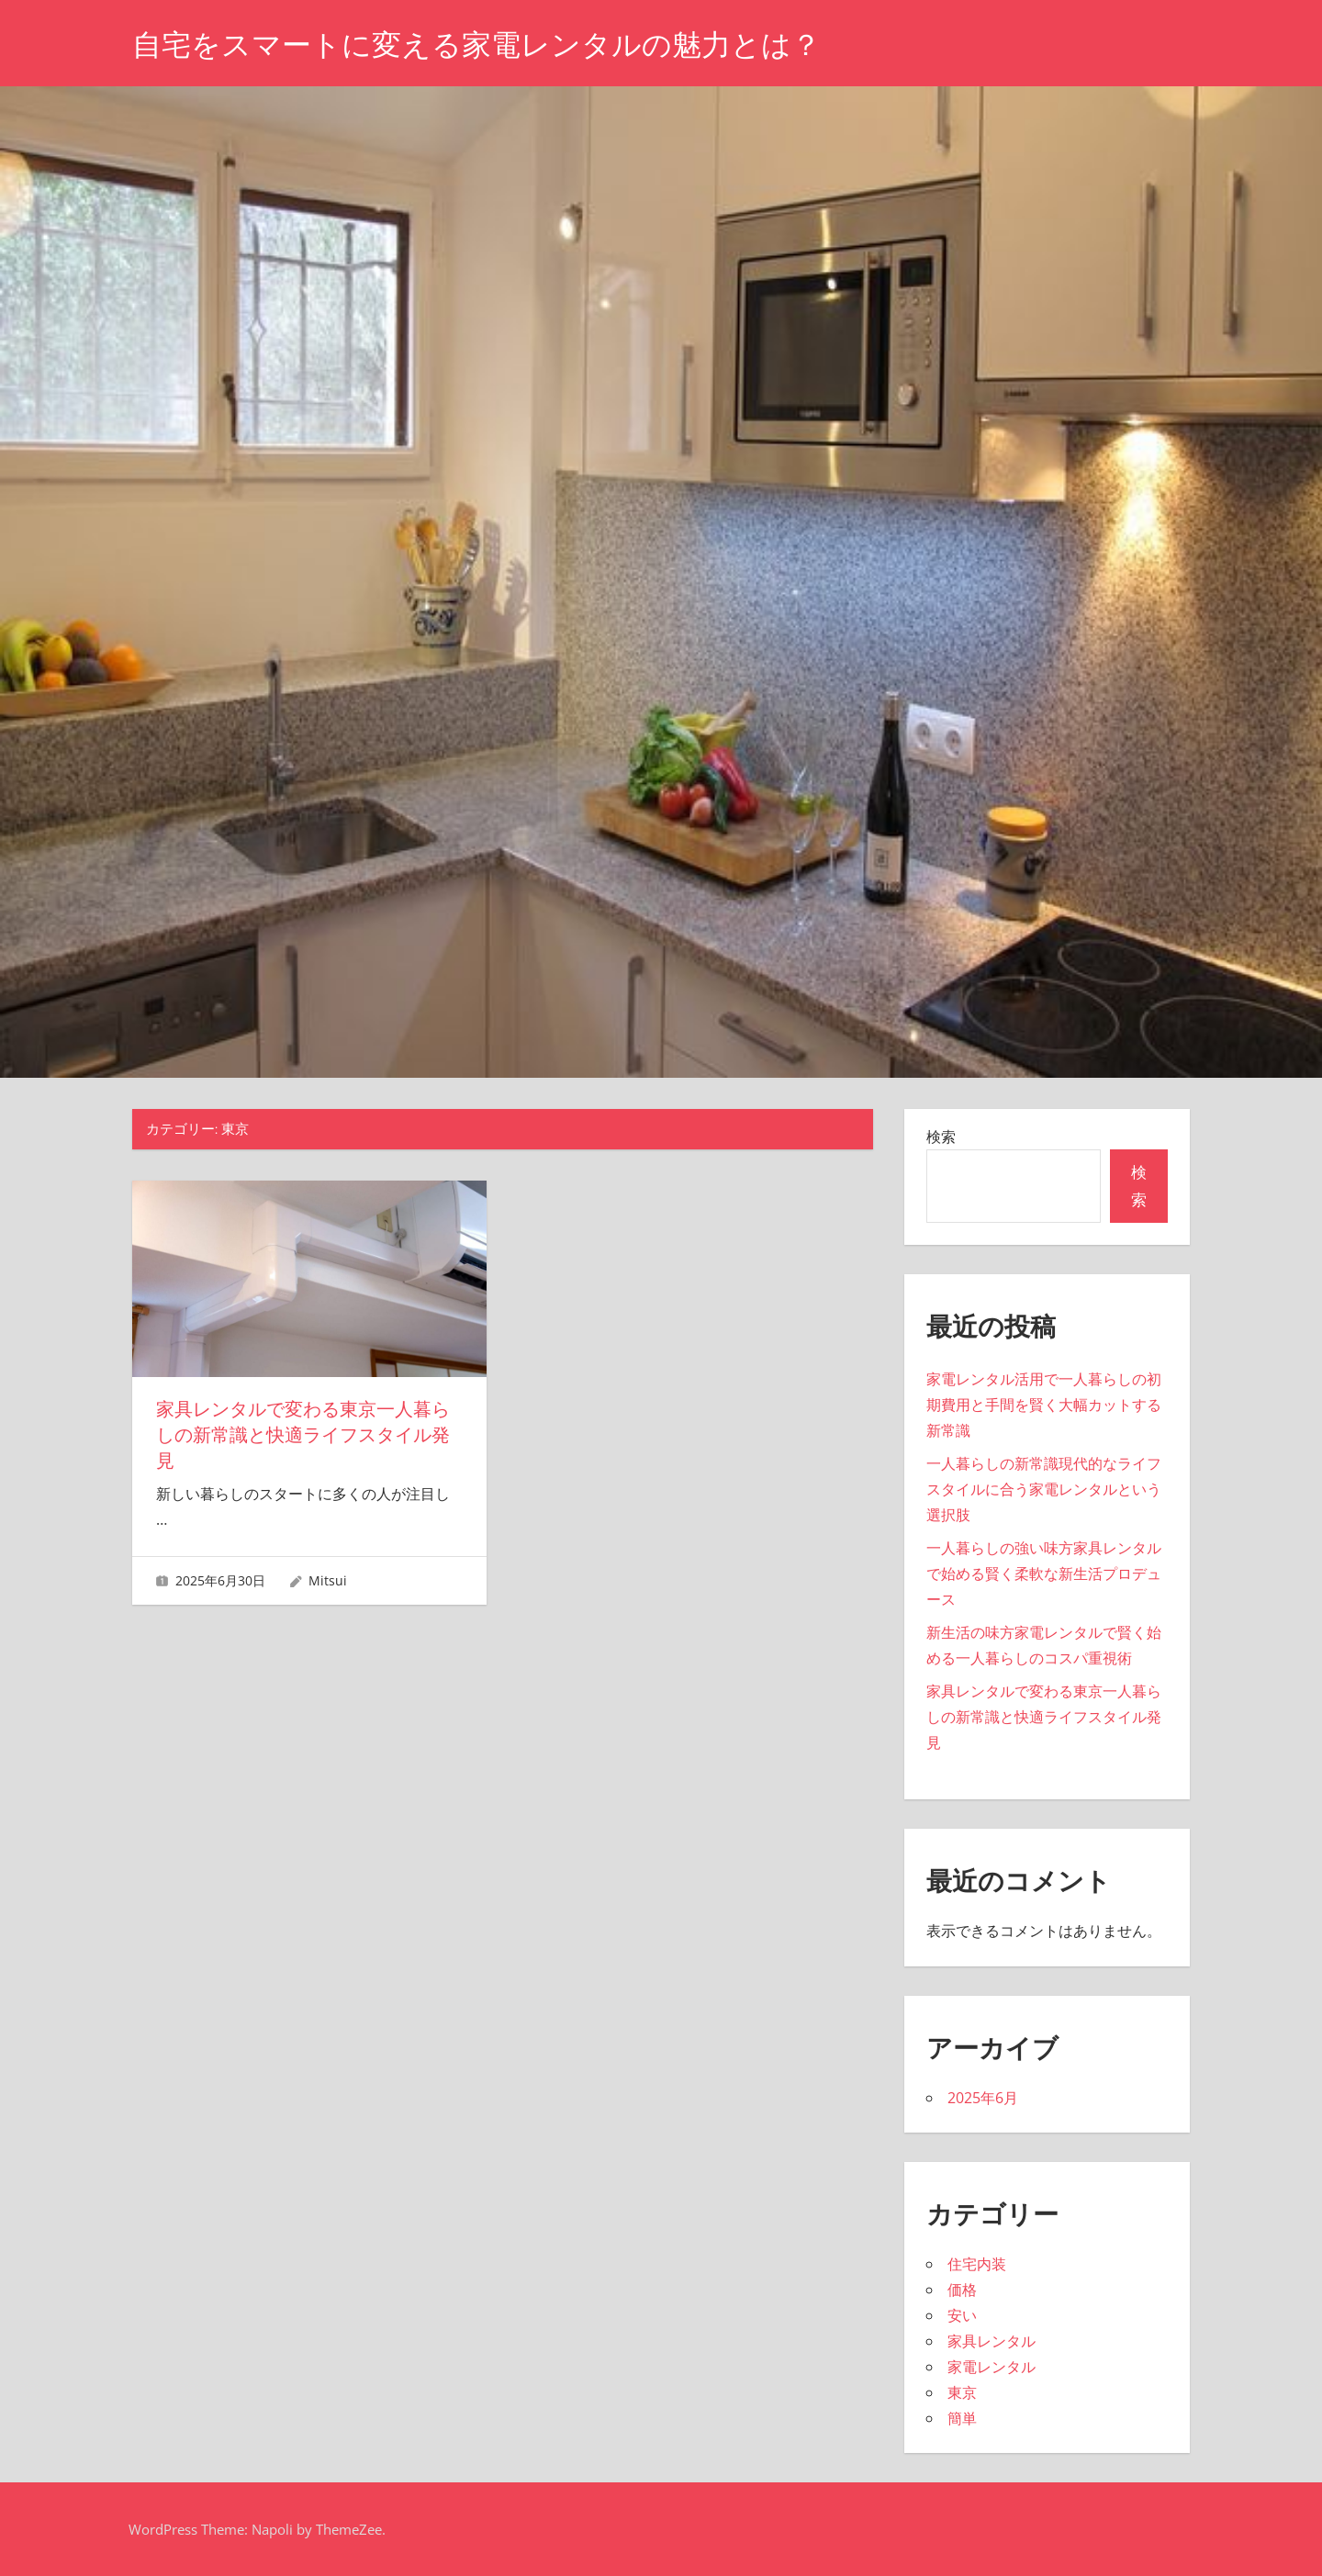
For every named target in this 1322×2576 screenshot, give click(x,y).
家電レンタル (991, 2367)
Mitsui (327, 1580)
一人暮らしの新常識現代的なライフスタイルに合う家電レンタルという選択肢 (1043, 1489)
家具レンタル (991, 2341)
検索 (941, 1136)
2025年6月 (982, 2098)
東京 (962, 2392)
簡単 (962, 2418)
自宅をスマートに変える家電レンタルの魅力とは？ (476, 44)
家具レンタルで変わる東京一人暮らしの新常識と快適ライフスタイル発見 (303, 1435)
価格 (962, 2289)
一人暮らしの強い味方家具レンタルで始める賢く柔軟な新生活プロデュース (1043, 1573)
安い (962, 2315)
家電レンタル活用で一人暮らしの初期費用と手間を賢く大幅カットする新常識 (1043, 1404)
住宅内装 (976, 2264)
